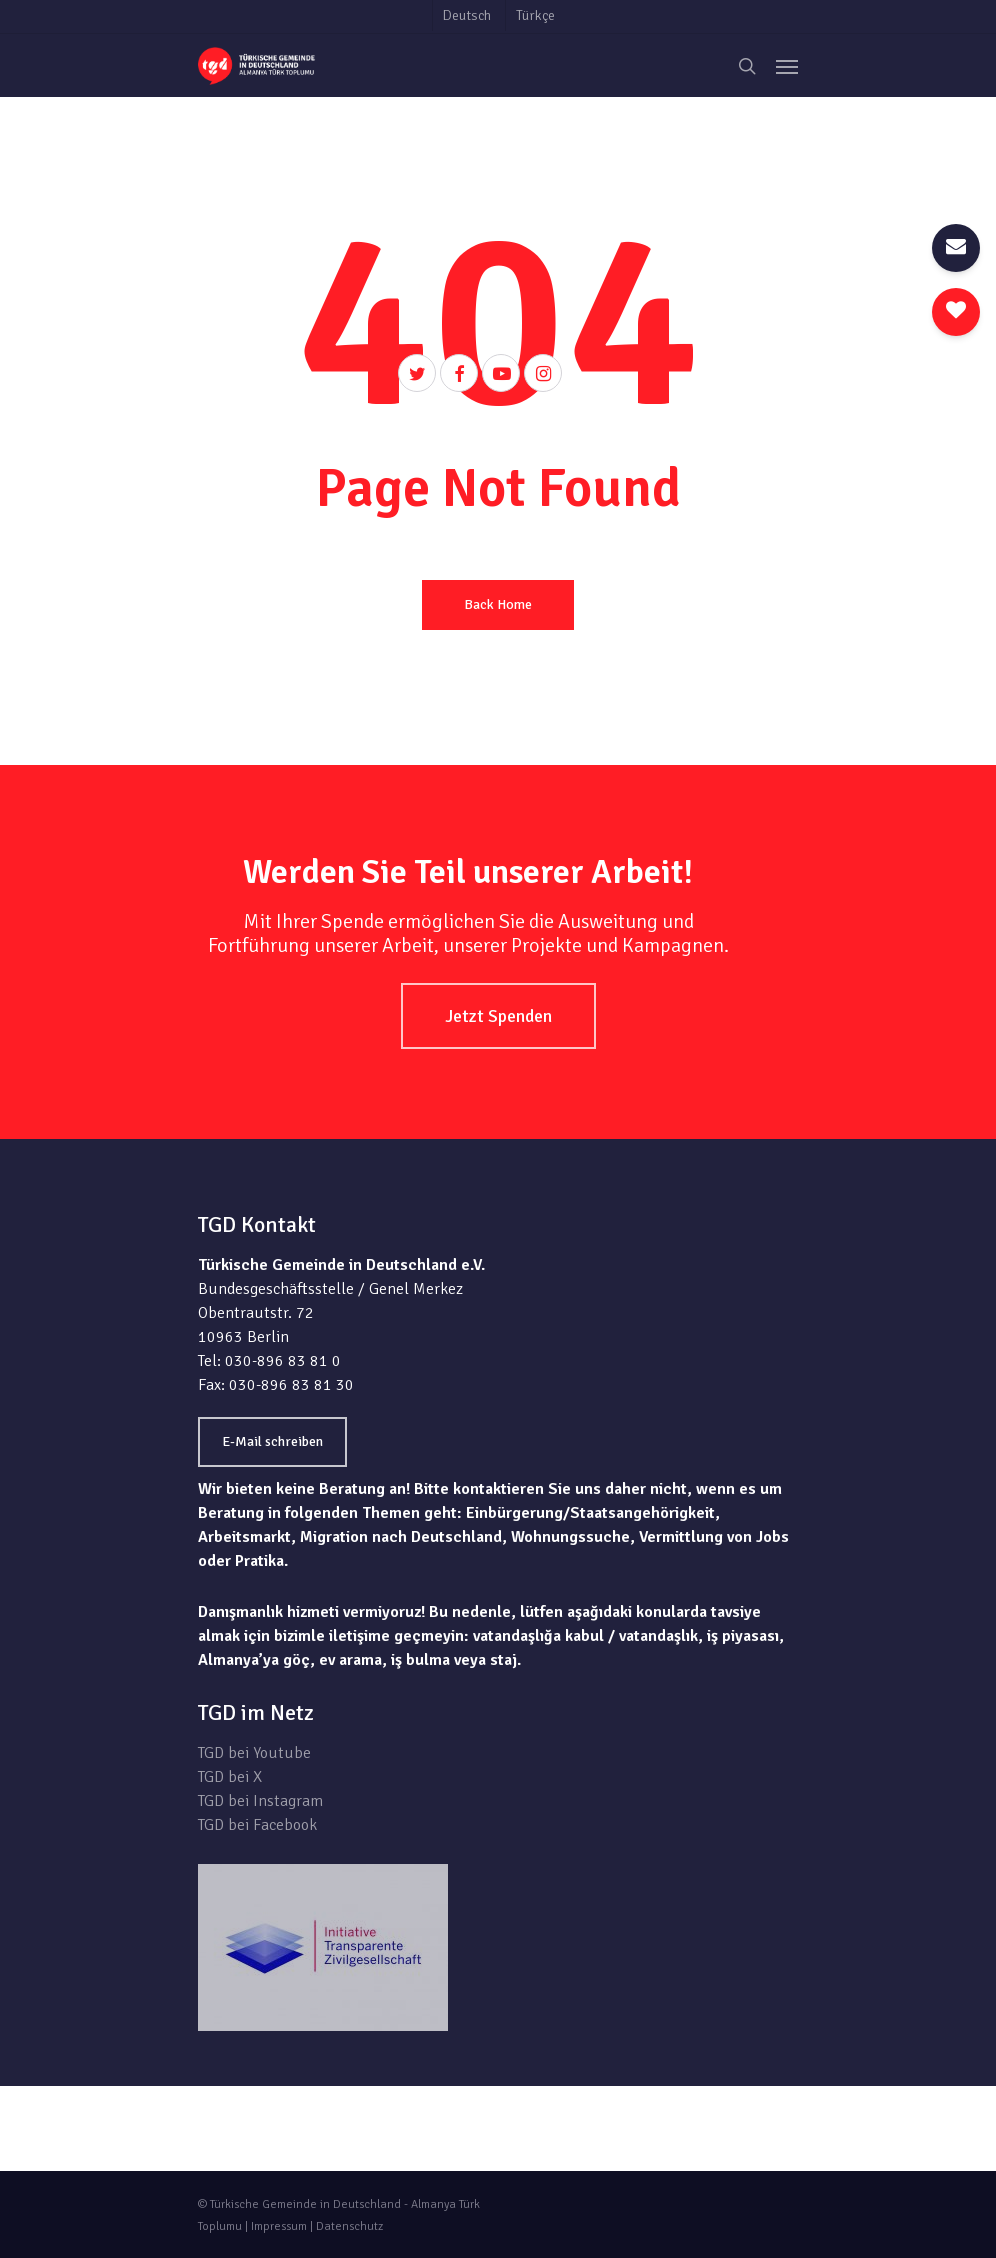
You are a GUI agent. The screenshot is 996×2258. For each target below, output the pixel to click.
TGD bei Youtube (254, 1753)
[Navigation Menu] (787, 66)
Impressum (279, 2226)
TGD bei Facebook (257, 1825)
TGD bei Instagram (260, 1801)
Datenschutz (349, 2226)
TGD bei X (230, 1777)
